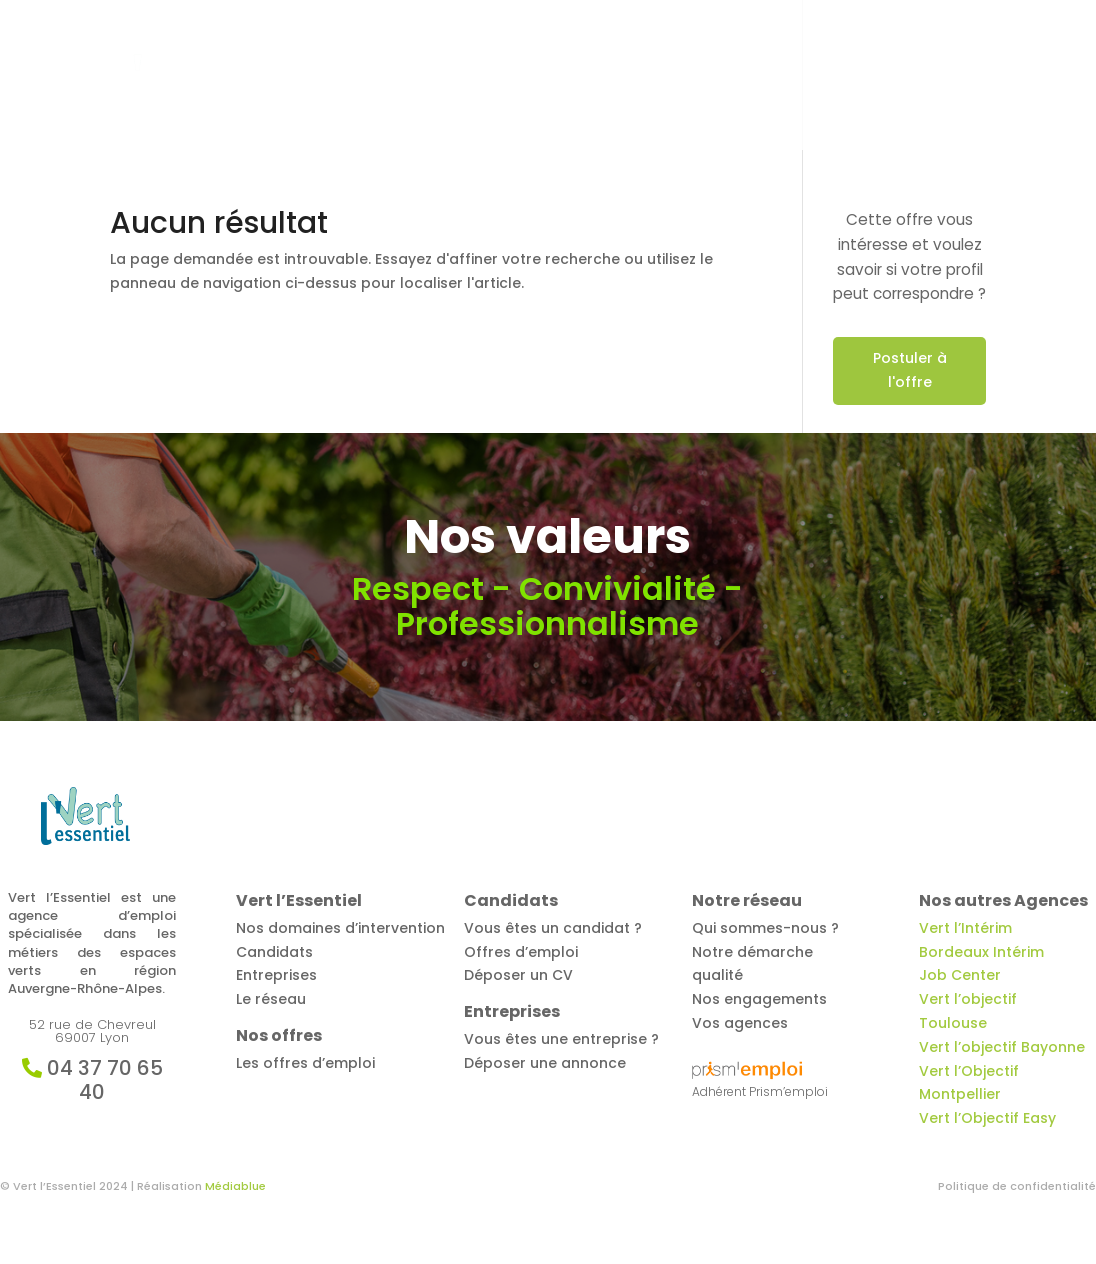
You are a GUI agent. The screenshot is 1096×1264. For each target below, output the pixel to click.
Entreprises (715, 76)
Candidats (589, 76)
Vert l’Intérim (965, 928)
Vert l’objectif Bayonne (1002, 1047)
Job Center (960, 975)
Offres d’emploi (467, 76)
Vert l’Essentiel (331, 76)
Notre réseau (850, 76)
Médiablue (235, 1186)
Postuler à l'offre (910, 370)
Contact (954, 76)
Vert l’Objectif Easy (987, 1118)
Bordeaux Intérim (981, 952)
